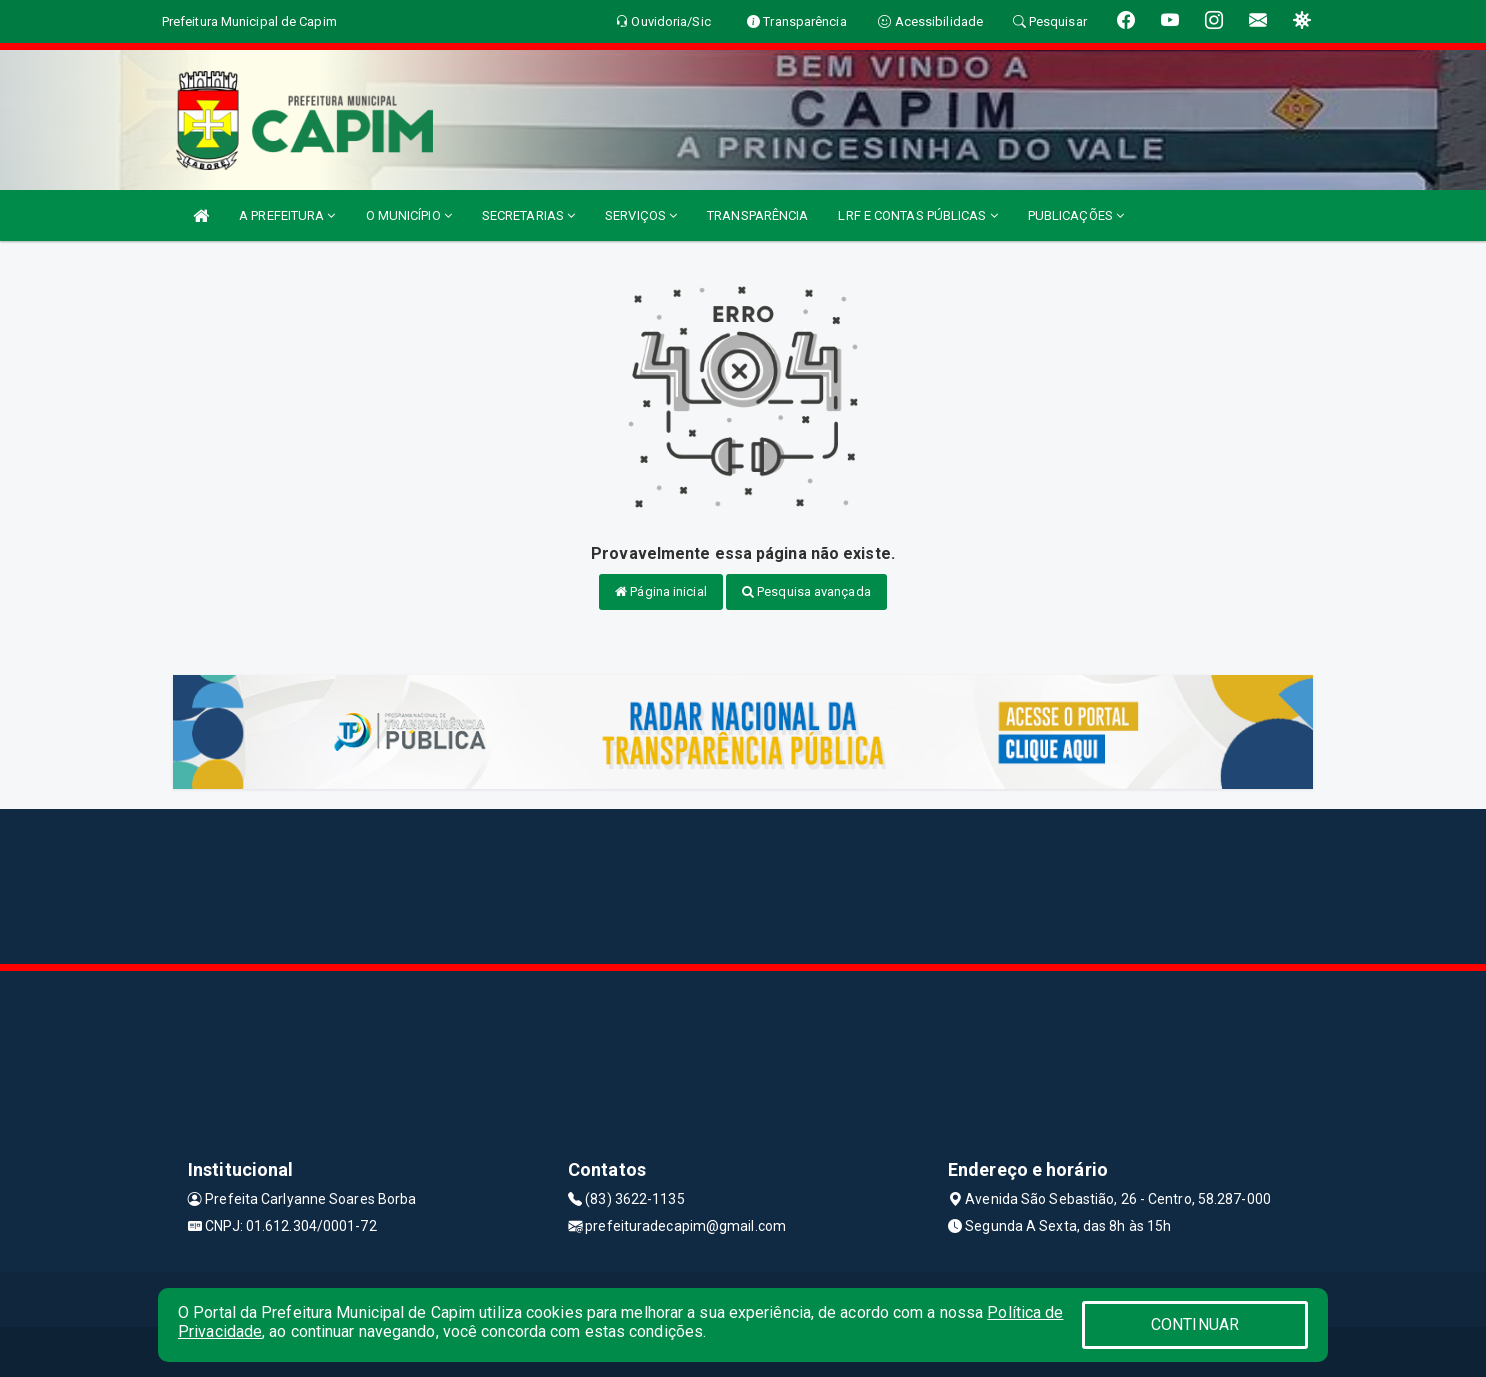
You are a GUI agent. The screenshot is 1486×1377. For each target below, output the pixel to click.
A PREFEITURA (287, 215)
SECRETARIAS (528, 215)
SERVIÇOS (641, 215)
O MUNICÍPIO (409, 215)
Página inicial (661, 591)
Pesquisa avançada (806, 591)
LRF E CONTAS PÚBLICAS (917, 215)
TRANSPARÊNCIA (757, 215)
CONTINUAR (1195, 1324)
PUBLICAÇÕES (1076, 215)
